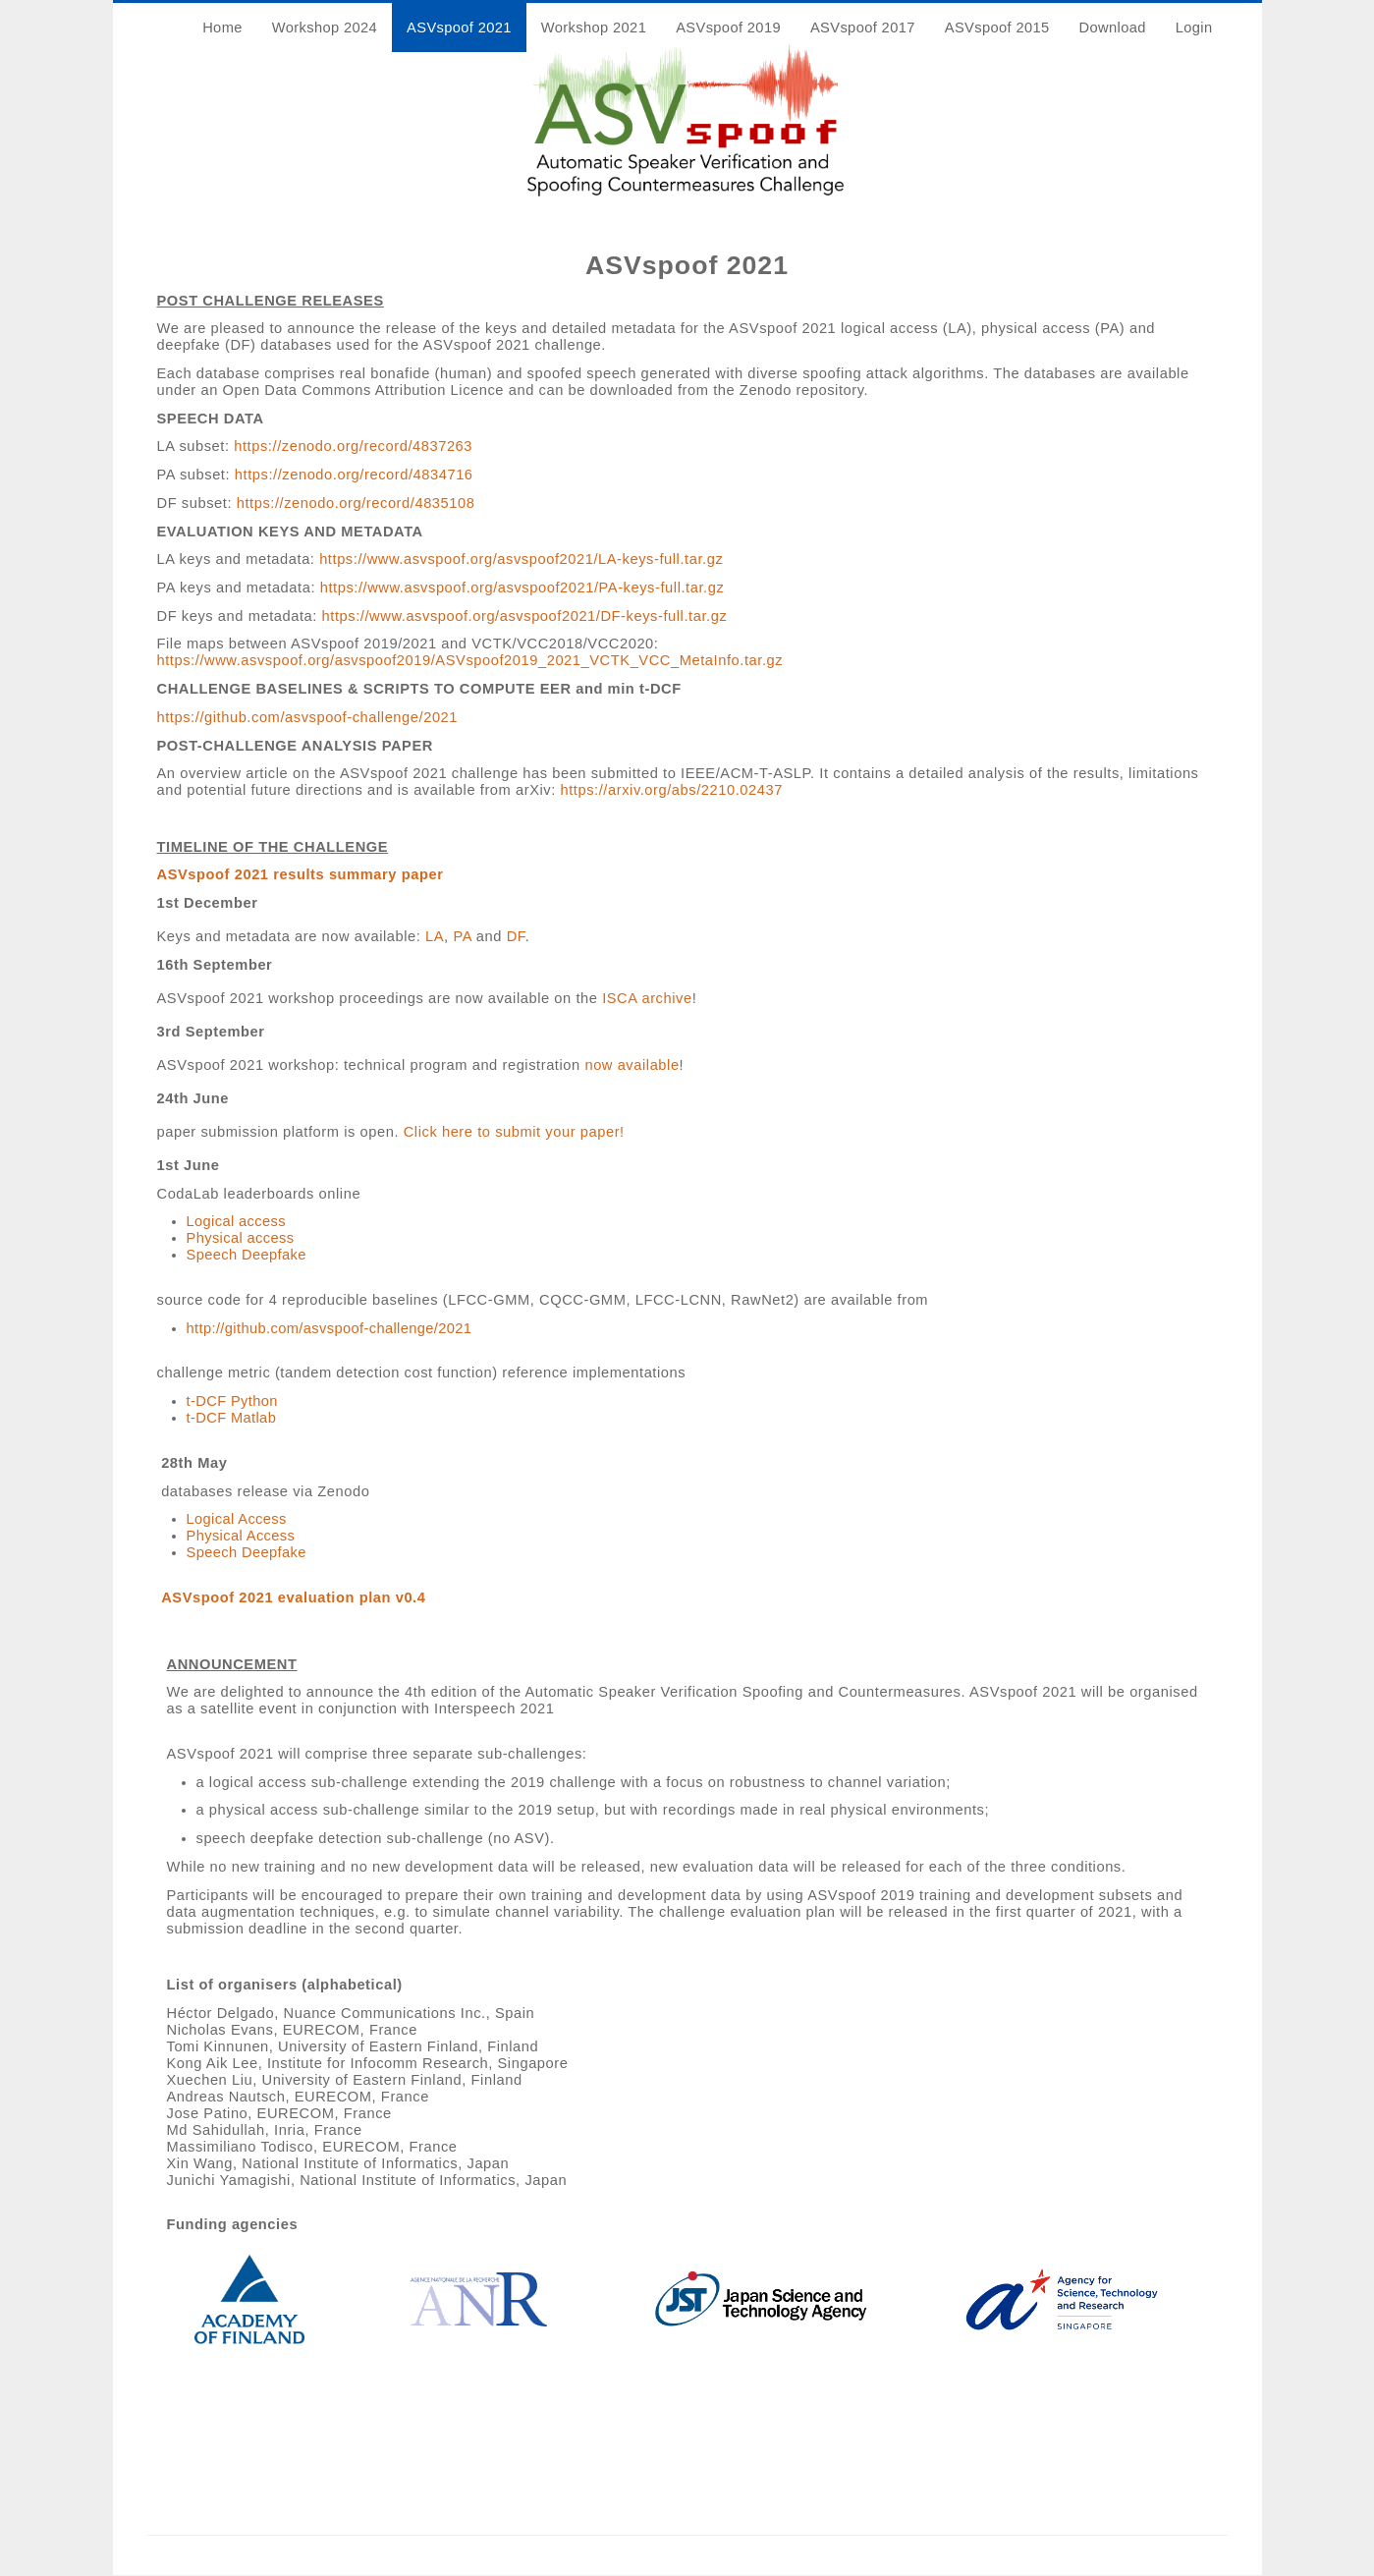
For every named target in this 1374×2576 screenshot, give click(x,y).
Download (1112, 27)
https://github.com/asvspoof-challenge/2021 (308, 717)
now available (631, 1065)
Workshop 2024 (324, 27)
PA (462, 936)
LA (434, 936)
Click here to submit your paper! (514, 1132)
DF (516, 936)
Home (222, 27)
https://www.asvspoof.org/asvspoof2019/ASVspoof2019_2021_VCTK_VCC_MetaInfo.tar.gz (470, 660)
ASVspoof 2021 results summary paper (300, 874)
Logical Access (237, 1519)
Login (1194, 27)
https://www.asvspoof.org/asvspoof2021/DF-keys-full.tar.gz (525, 616)
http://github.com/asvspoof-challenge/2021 (329, 1328)
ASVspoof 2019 (728, 27)
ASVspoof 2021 (459, 27)
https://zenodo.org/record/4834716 (354, 474)
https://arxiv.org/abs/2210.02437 (671, 790)
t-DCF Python (232, 1401)
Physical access (241, 1238)
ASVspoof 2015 (997, 27)
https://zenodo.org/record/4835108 (356, 503)
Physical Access (241, 1535)
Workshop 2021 (593, 27)
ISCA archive (647, 998)
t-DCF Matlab (232, 1418)
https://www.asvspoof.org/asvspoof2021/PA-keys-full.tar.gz (522, 587)
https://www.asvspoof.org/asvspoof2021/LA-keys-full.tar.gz (521, 559)
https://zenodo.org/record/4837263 (353, 446)
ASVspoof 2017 (862, 27)
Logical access (236, 1221)
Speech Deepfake (246, 1254)
